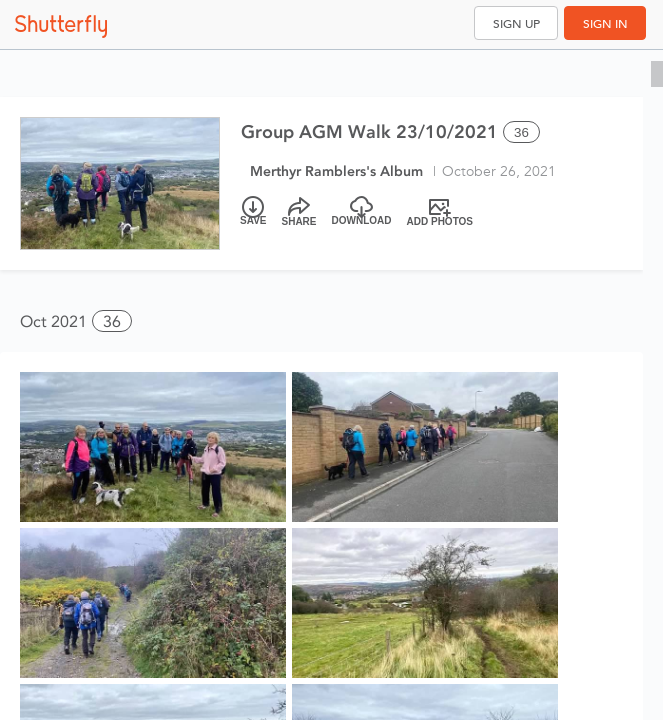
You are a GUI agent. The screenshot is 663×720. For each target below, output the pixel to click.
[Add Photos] (440, 212)
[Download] (362, 212)
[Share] (299, 212)
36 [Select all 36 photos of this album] (521, 132)
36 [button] (112, 321)
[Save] (253, 212)
